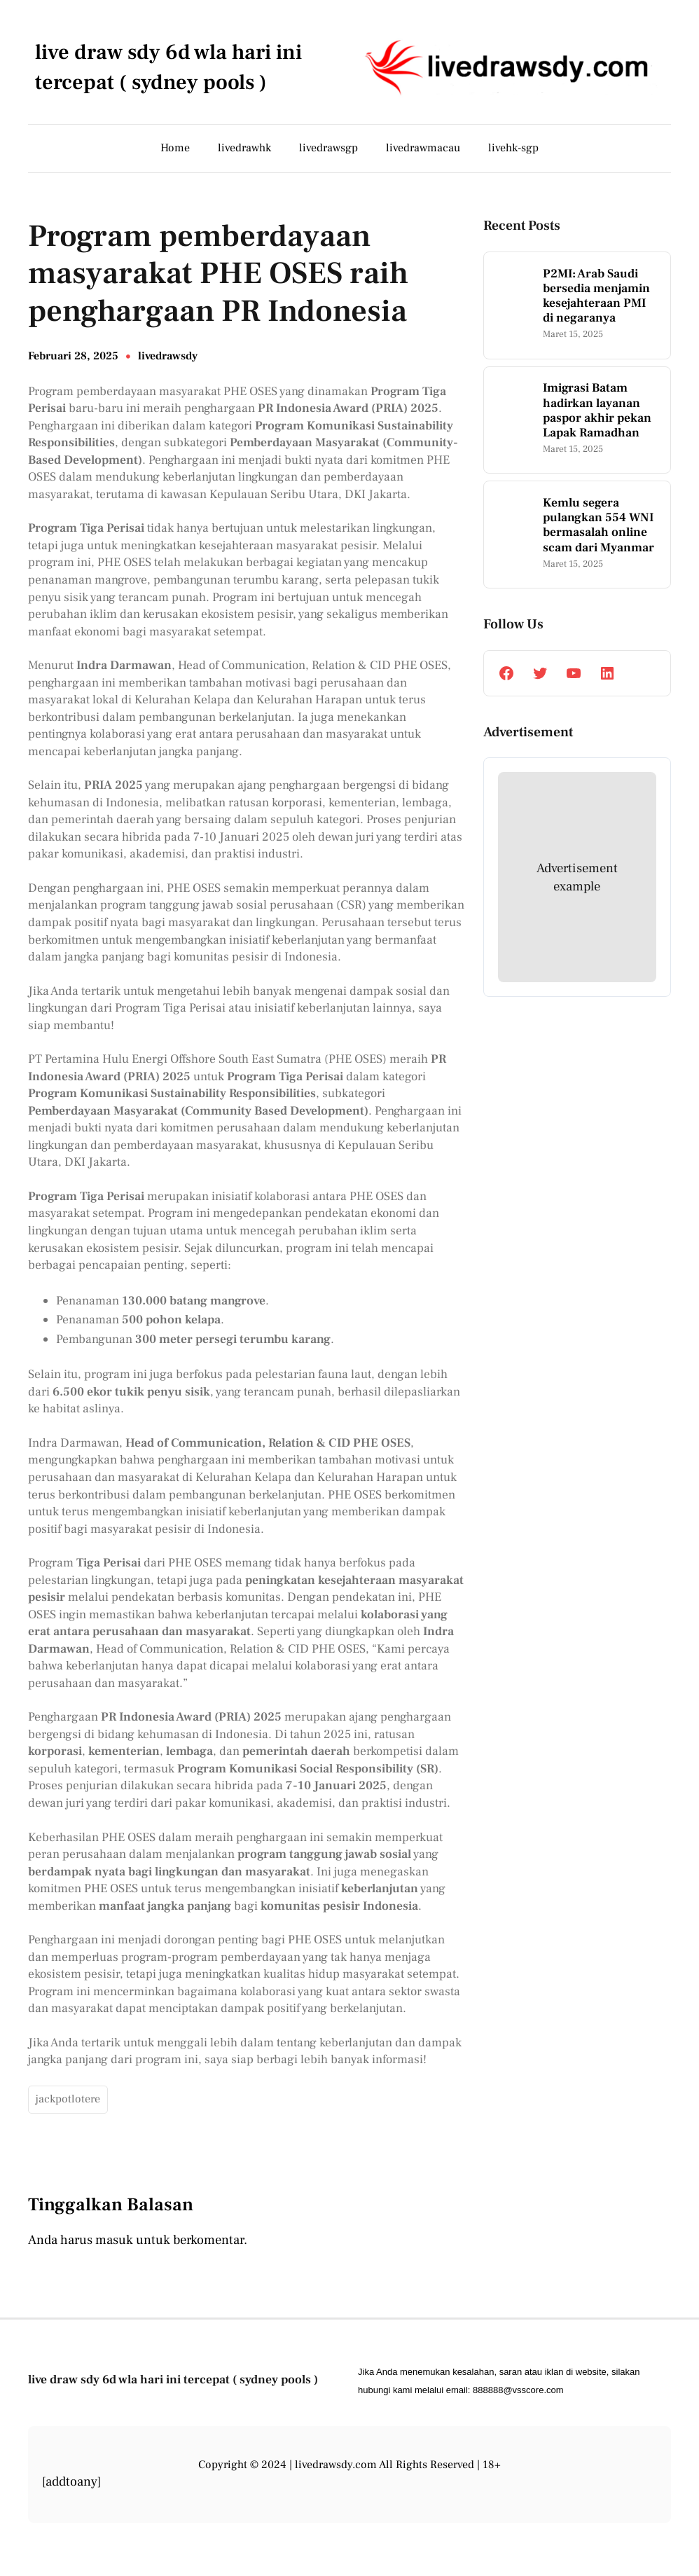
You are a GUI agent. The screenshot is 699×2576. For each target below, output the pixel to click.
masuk (114, 2239)
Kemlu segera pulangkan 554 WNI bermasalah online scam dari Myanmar (598, 524)
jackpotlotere (68, 2099)
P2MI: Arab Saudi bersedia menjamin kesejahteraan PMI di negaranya (596, 295)
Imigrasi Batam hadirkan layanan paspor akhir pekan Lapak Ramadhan (597, 409)
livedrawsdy (168, 356)
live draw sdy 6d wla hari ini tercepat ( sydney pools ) (173, 2379)
